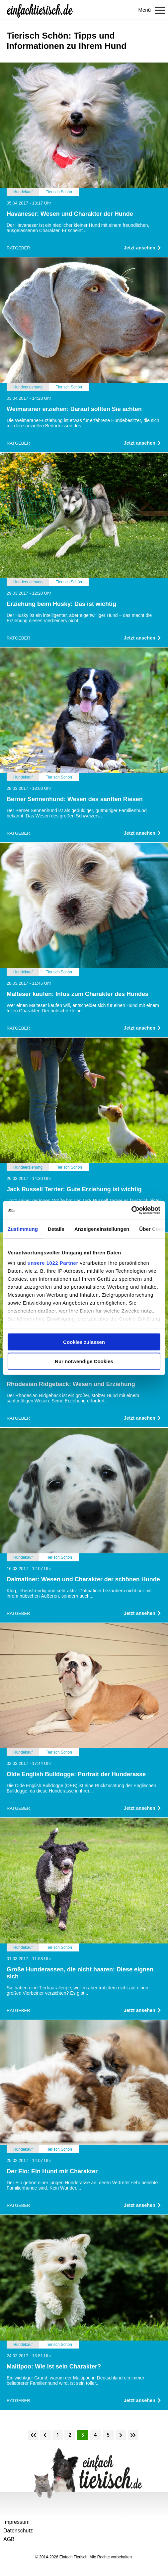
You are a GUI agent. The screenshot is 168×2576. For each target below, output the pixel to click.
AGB (9, 2539)
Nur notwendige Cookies (84, 1361)
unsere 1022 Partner (53, 1263)
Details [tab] (56, 1228)
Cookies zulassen (84, 1342)
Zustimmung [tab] (23, 1228)
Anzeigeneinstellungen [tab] (101, 1228)
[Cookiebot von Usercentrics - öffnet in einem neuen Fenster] (131, 1210)
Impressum (16, 2522)
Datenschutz (18, 2530)
